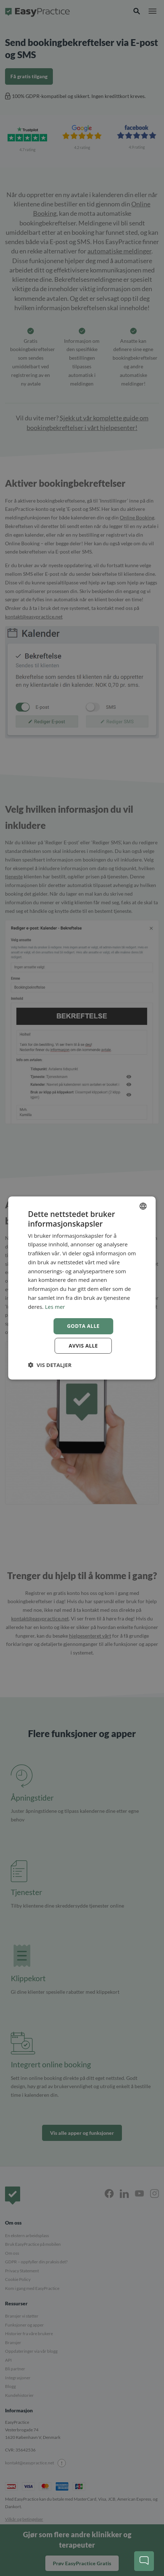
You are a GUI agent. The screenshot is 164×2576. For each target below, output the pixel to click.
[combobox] (143, 1206)
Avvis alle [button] (83, 1345)
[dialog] (82, 1288)
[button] (50, 1365)
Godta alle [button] (83, 1325)
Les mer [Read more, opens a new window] (55, 1306)
